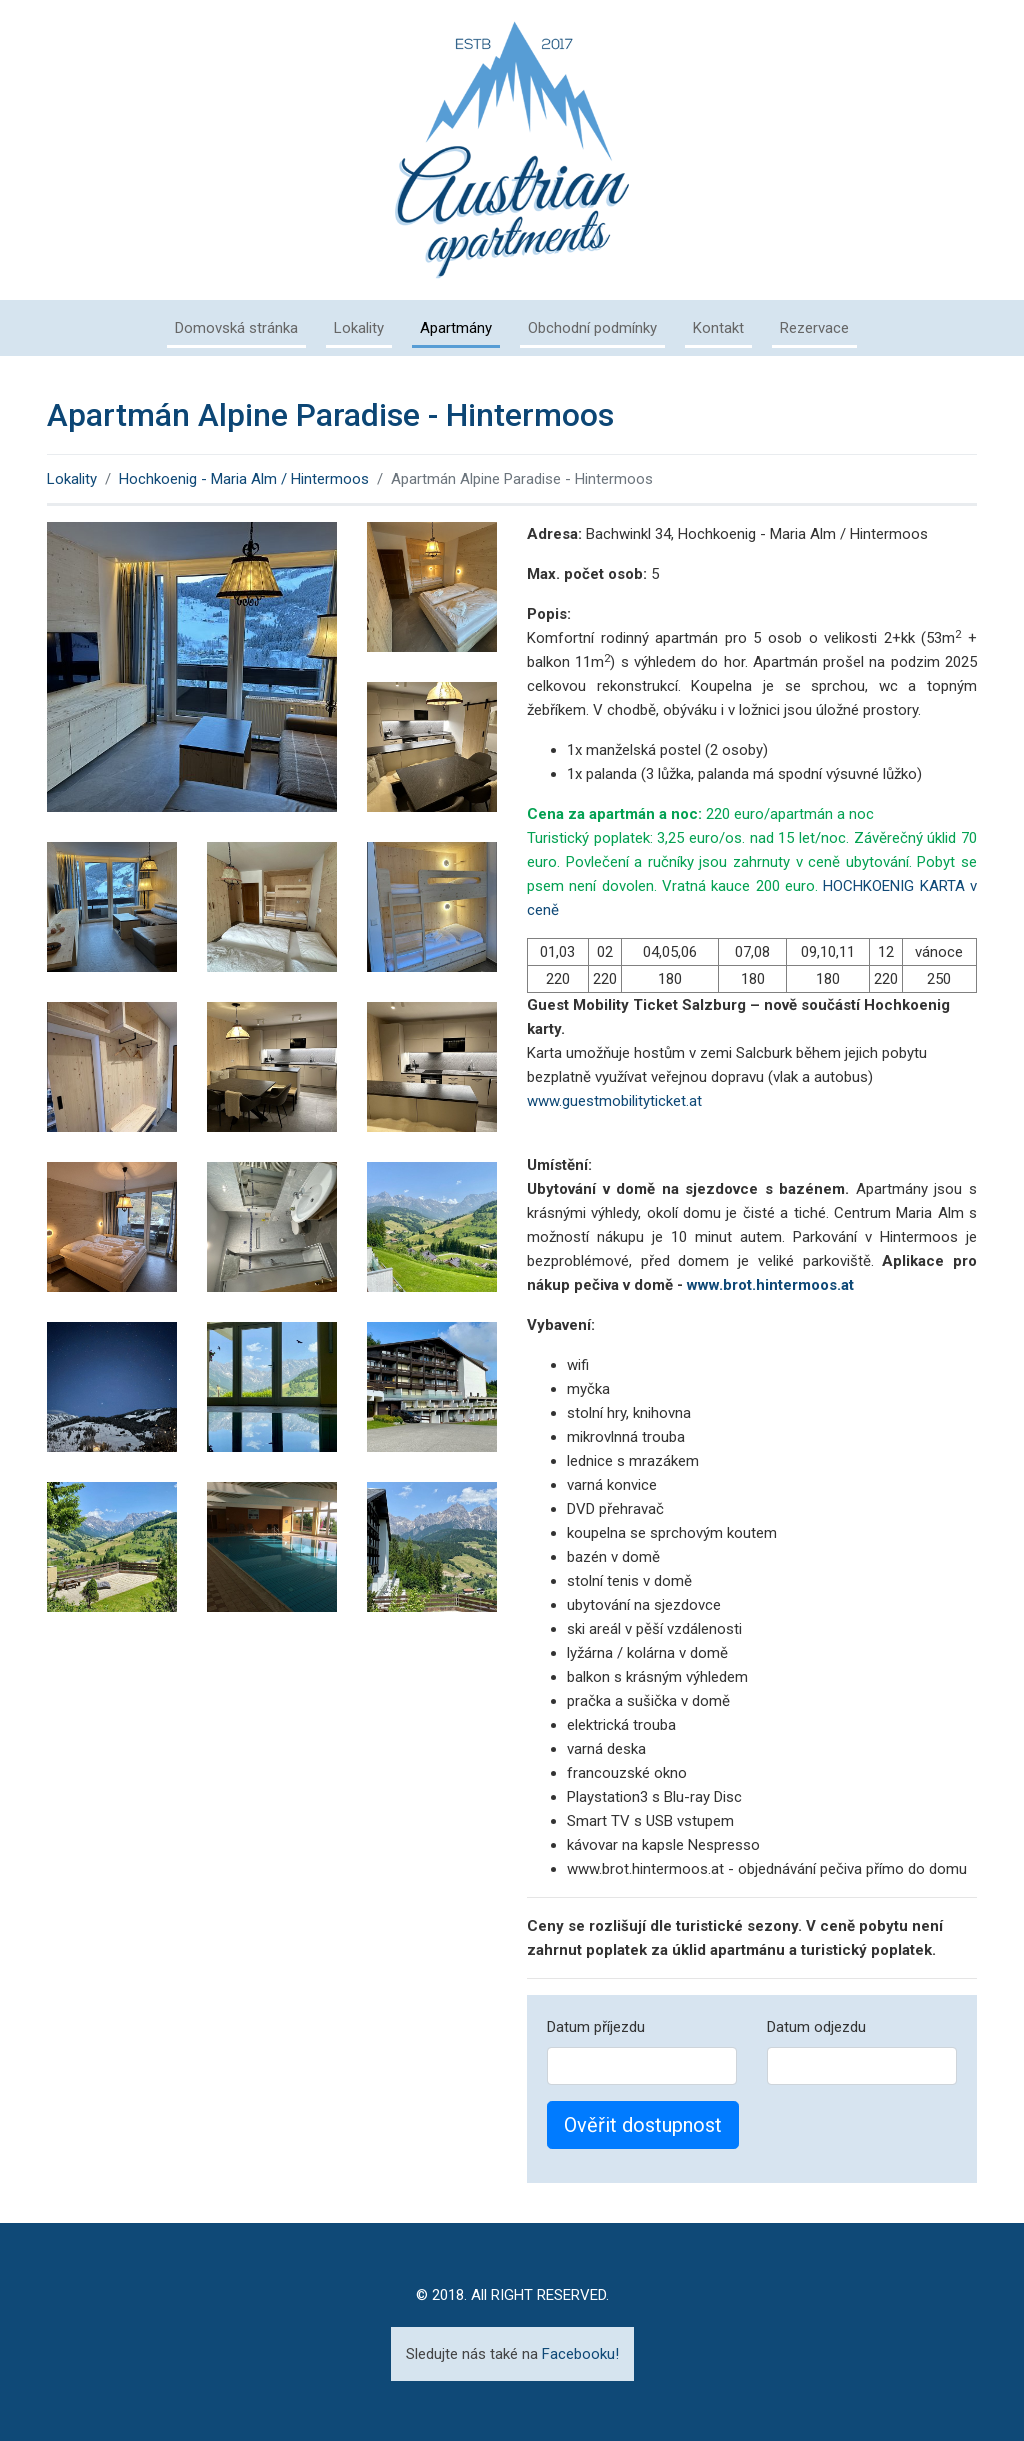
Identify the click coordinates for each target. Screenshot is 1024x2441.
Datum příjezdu (596, 2027)
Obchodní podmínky (592, 328)
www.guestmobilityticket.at (614, 1101)
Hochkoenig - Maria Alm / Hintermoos (244, 479)
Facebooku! (580, 2354)
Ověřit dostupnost (643, 2125)
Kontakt (718, 328)
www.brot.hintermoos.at (770, 1285)
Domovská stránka (236, 328)
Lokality (359, 328)
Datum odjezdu (816, 2027)
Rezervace (814, 328)
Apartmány (456, 328)
